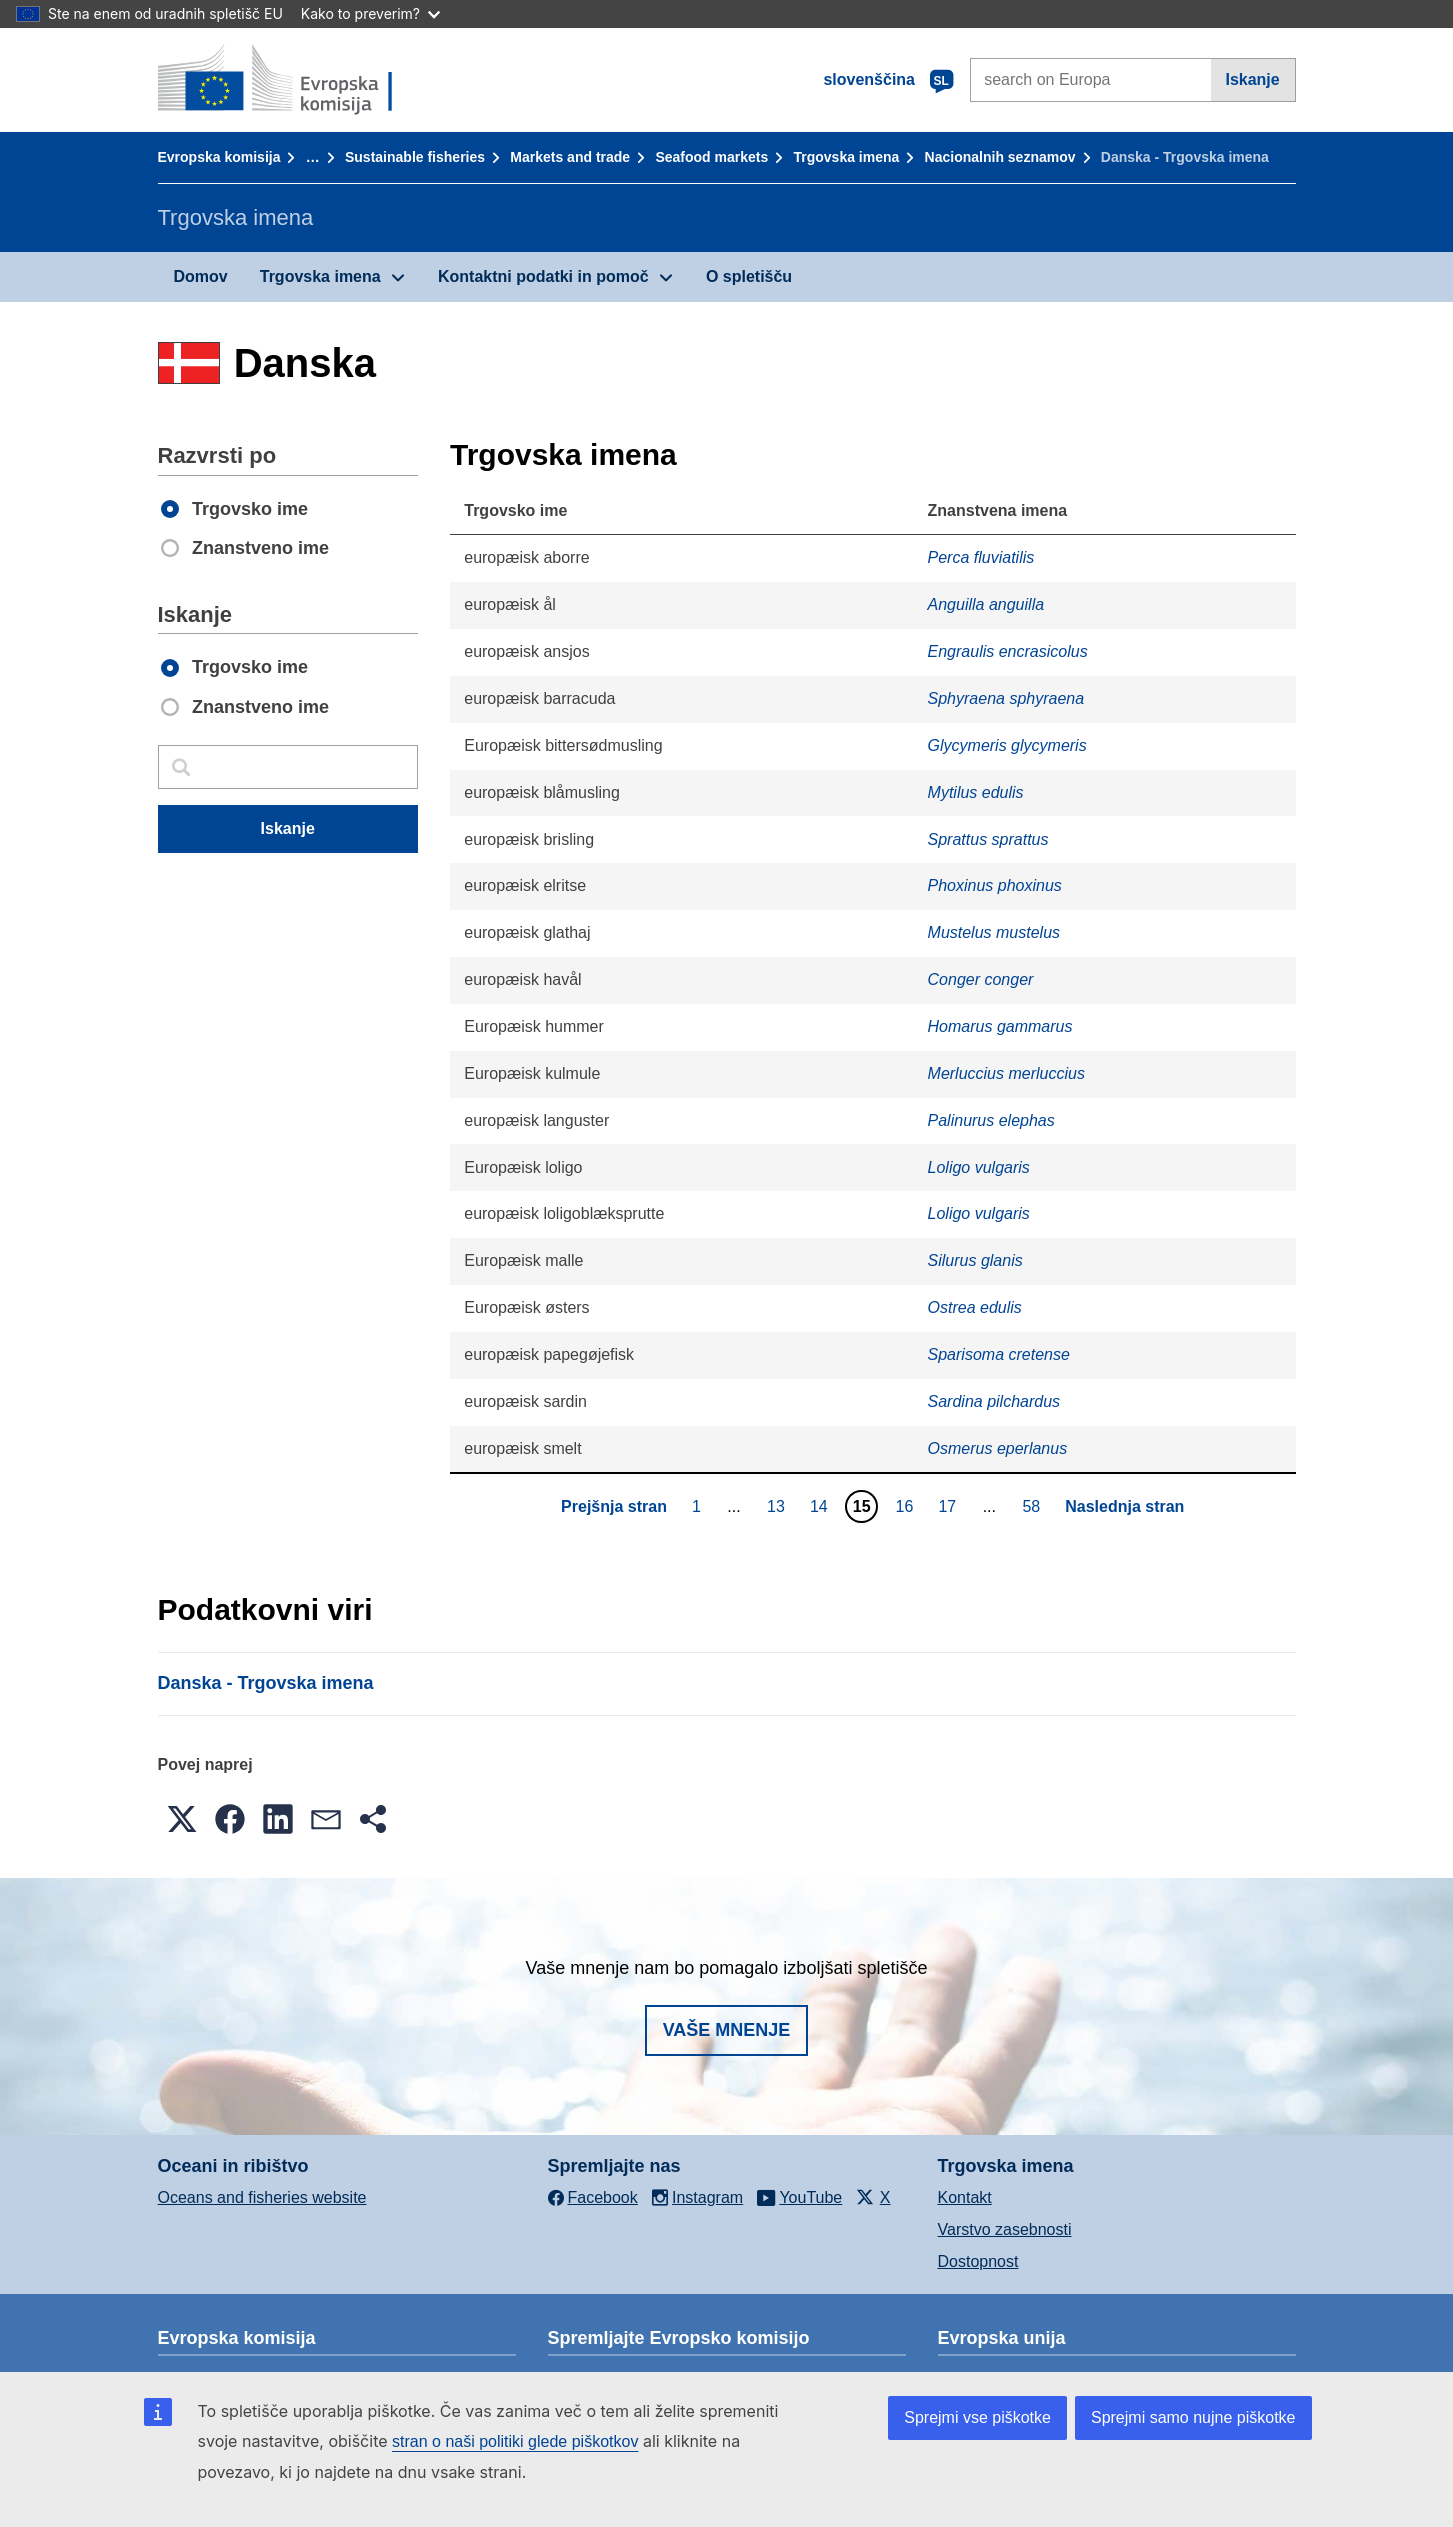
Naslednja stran (1124, 1506)
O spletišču (749, 276)
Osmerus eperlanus (998, 1448)
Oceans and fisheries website (262, 2197)
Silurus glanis (975, 1260)
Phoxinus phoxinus (995, 885)
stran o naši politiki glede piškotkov (515, 2441)
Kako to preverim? (370, 13)
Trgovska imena (847, 157)
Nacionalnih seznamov (1000, 157)
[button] (182, 1819)
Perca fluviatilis (981, 557)
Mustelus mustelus (994, 932)
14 (821, 1506)
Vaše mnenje (727, 2030)
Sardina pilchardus (994, 1401)
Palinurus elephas (991, 1120)
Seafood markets (711, 157)
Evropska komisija (219, 157)
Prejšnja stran (614, 1506)
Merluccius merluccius (1006, 1073)
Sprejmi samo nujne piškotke (1193, 2417)
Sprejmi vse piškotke (977, 2417)
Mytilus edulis (976, 792)
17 (949, 1506)
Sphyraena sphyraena (1006, 698)
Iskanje (1252, 79)
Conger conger (981, 979)
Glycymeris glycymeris (1007, 745)
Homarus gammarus (1000, 1026)
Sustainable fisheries (415, 157)
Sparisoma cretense (999, 1354)
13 (778, 1506)
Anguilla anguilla (986, 604)
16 (907, 1506)
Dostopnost (978, 2261)
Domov (201, 276)
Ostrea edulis (975, 1307)
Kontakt (965, 2197)
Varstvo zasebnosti (1005, 2229)
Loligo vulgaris (979, 1167)
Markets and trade (570, 157)
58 (1033, 1506)
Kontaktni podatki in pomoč (543, 276)
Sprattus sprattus (988, 839)
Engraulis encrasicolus (1008, 651)
